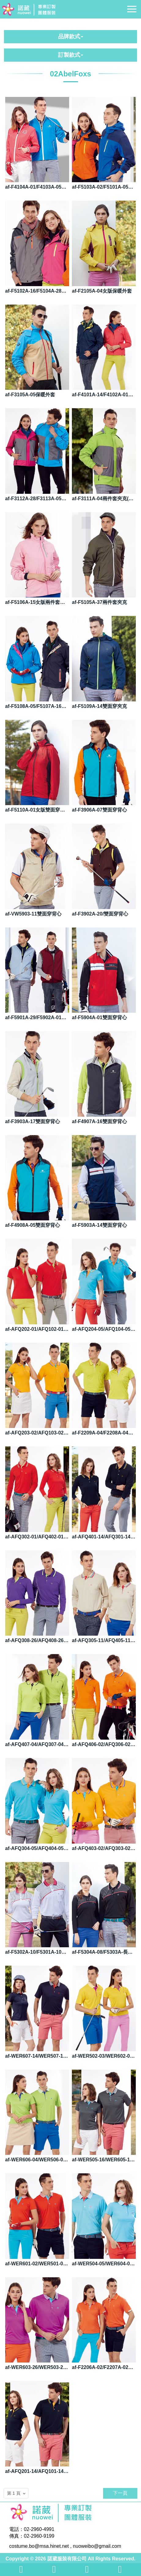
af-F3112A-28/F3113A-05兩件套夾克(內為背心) (37, 498)
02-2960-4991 (39, 2529)
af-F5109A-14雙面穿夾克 (99, 706)
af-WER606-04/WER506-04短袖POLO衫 (37, 2159)
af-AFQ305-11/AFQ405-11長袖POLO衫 (104, 1640)
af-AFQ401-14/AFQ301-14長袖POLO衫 (104, 1536)
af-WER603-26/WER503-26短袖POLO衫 (37, 2367)
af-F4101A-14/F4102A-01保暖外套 (104, 394)
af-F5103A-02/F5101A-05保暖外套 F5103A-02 (104, 187)
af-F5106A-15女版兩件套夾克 (37, 602)
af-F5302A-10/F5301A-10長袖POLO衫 (37, 1952)
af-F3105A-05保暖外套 (30, 394)
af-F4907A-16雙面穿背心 (99, 1121)
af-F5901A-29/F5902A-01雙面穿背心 (37, 1017)
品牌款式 (70, 36)
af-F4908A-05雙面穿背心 (32, 1225)
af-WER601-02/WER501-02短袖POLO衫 (37, 2263)
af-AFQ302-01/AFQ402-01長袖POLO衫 (37, 1536)
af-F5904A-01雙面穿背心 (99, 1017)
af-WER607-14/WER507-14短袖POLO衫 (37, 2056)
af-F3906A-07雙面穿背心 (99, 809)
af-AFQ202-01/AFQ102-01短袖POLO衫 (37, 1329)
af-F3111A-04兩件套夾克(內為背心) (104, 498)
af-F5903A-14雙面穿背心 (99, 1225)
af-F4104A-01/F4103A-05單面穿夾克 (37, 187)
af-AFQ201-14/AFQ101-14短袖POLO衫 (37, 2471)
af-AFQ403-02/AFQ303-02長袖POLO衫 (104, 1848)
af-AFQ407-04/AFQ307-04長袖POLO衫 (37, 1744)
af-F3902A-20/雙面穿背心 (100, 913)
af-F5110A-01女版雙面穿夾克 (37, 809)
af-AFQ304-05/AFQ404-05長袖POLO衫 (37, 1848)
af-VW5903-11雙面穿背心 (33, 913)
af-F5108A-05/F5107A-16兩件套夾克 (37, 706)
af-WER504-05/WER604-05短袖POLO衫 (104, 2263)
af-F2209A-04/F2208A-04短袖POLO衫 (104, 1432)
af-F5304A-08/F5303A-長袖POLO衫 (104, 1952)
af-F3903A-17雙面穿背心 (32, 1121)
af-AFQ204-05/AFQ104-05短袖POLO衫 (104, 1329)
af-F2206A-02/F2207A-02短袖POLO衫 (104, 2367)
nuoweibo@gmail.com (97, 2546)
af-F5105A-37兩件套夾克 (99, 602)
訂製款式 (70, 55)
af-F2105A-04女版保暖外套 (102, 291)
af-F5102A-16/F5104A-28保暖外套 (37, 291)
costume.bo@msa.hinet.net (39, 2546)
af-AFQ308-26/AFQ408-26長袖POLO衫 (37, 1640)
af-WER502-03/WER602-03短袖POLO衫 (104, 2056)
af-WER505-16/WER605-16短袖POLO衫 (104, 2159)
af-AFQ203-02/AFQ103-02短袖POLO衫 (37, 1432)
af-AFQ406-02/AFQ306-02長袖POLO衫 (104, 1744)
